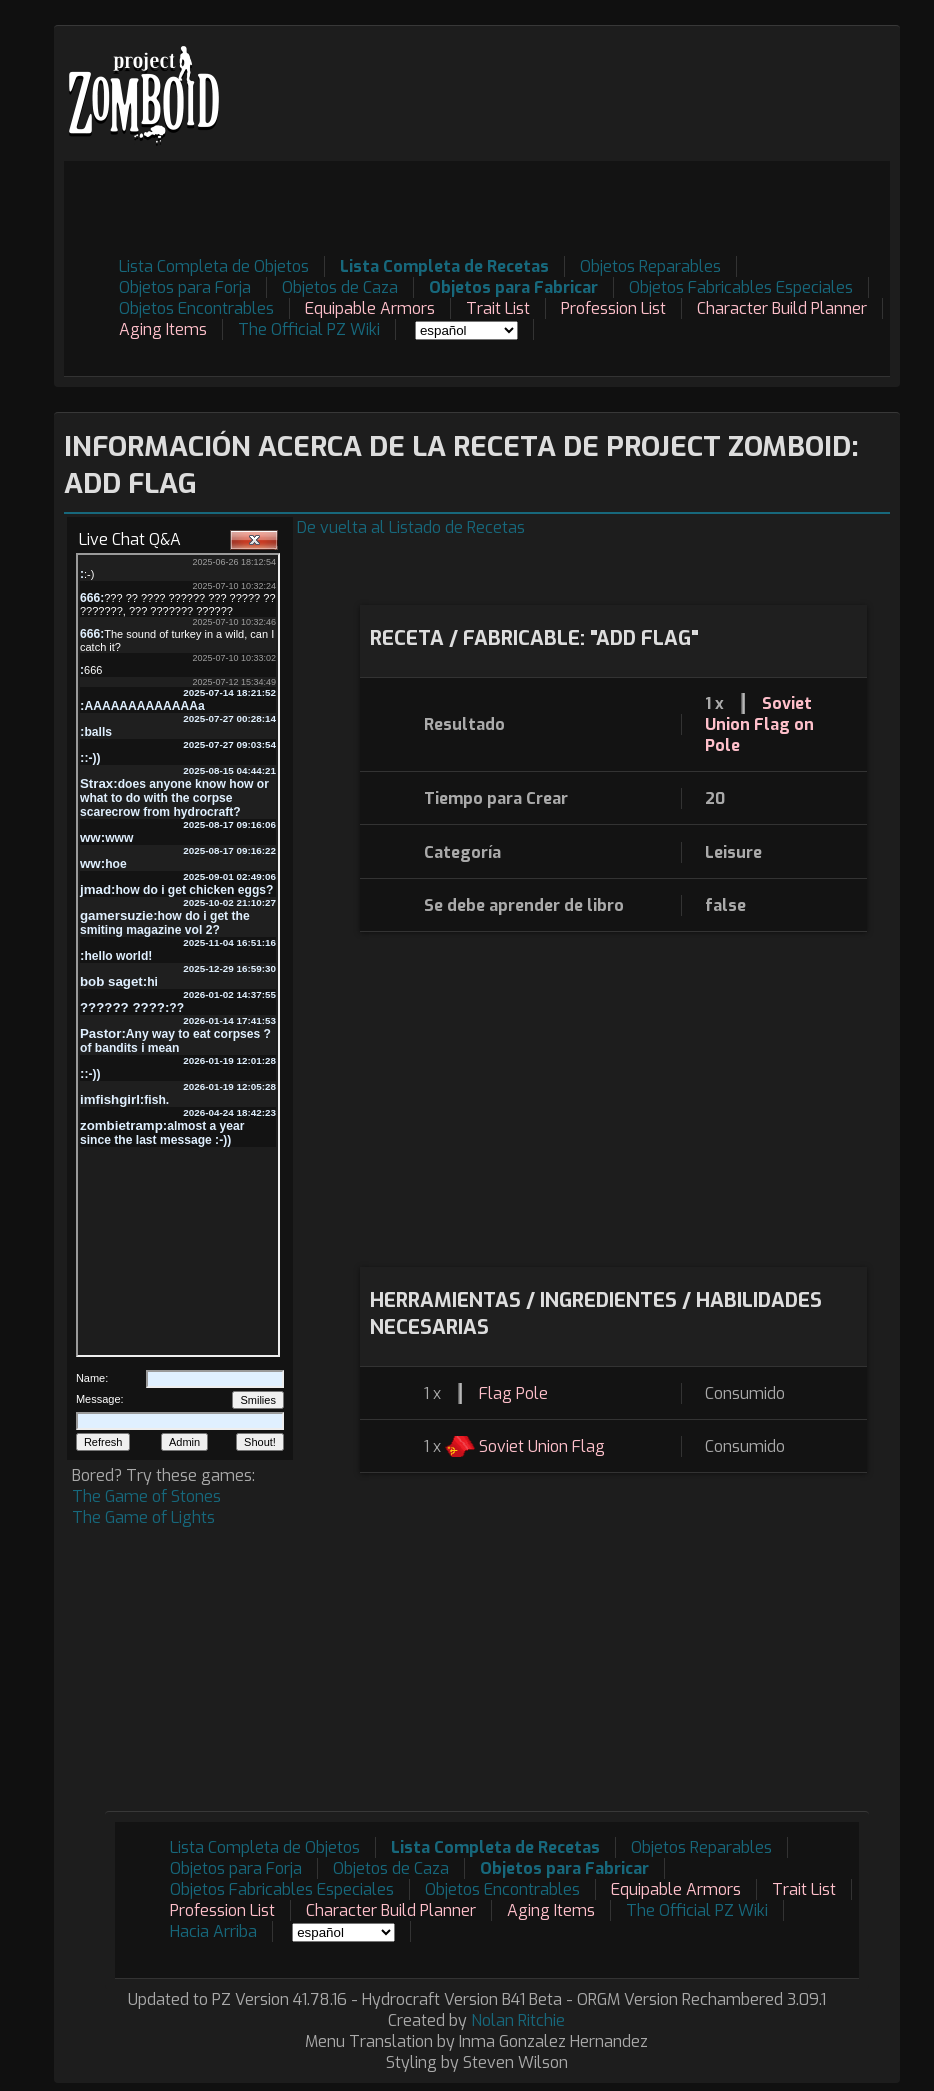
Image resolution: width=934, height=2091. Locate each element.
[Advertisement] (526, 206)
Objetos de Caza (340, 287)
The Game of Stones (146, 1496)
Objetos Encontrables (196, 308)
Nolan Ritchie (518, 2020)
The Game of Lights (143, 1517)
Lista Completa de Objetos (214, 266)
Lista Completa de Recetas (444, 266)
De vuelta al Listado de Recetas (411, 527)
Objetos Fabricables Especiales (741, 287)
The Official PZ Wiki (309, 329)
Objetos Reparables (650, 266)
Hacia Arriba (213, 1931)
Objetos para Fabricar (513, 287)
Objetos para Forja (185, 287)
